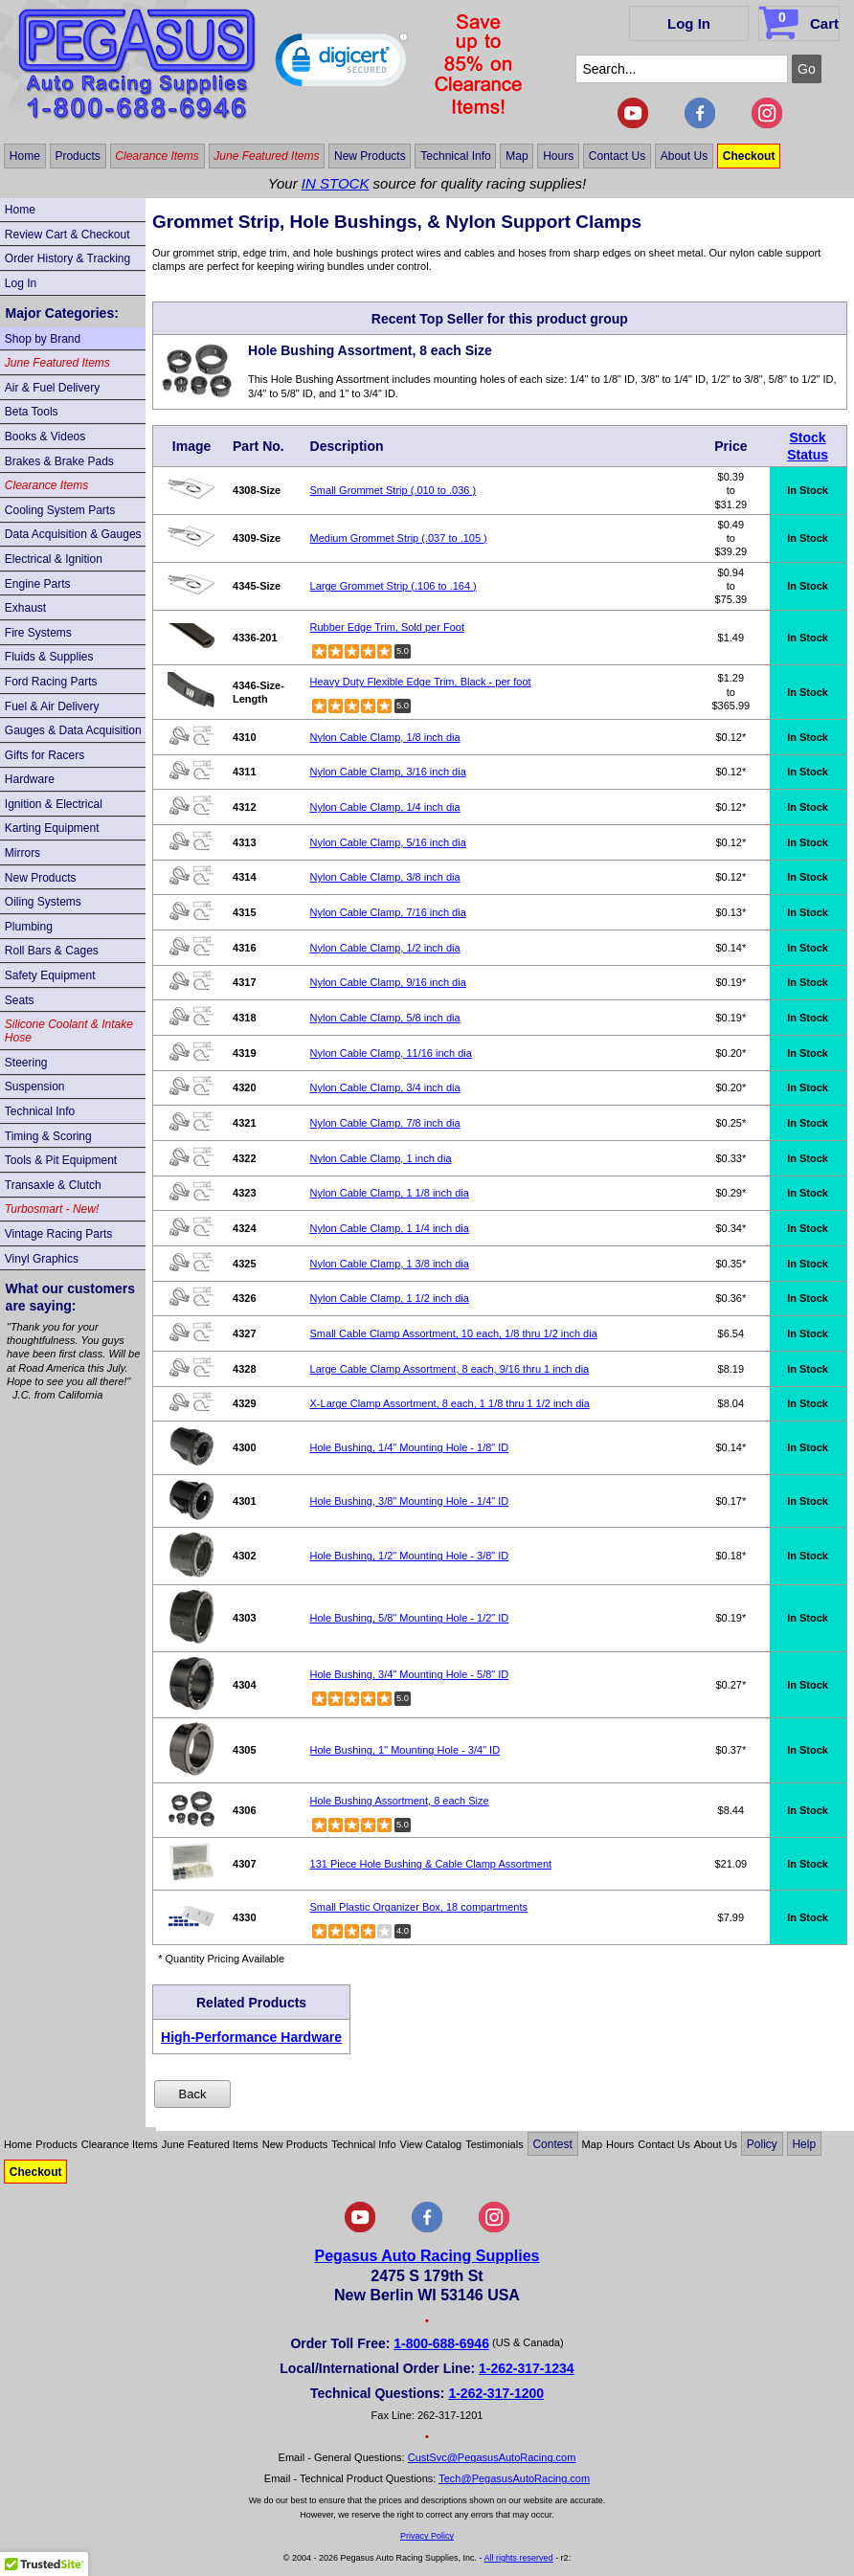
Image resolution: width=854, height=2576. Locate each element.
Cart (801, 20)
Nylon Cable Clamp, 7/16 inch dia (388, 912)
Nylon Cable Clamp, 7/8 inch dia (385, 1123)
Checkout (749, 156)
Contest (552, 2144)
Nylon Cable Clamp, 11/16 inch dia (391, 1053)
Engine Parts (38, 584)
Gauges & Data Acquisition (73, 730)
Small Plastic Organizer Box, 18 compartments (419, 1907)
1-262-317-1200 (496, 2393)
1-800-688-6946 (441, 2343)
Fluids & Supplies (49, 656)
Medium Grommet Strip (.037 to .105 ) (398, 538)
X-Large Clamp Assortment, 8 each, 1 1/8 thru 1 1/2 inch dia (450, 1403)
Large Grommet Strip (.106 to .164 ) (393, 586)
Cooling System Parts (60, 510)
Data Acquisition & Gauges (73, 534)
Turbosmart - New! (52, 1209)
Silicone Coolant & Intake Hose (69, 1031)
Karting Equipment (52, 828)
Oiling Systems (43, 901)
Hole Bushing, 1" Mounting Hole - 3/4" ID (405, 1750)
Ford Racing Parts (51, 681)
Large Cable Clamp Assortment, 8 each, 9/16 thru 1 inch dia (450, 1369)
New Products (370, 156)
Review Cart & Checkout (67, 234)
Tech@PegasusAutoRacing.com (514, 2478)
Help (804, 2144)
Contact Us (617, 156)
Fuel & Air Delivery (52, 706)
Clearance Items (156, 156)
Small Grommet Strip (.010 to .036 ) (393, 490)
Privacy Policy (427, 2536)
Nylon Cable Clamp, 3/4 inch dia (385, 1087)
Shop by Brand (42, 339)
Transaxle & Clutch (53, 1185)
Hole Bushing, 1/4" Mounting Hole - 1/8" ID (409, 1447)
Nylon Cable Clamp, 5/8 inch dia (385, 1017)
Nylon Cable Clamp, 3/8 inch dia (385, 877)
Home (25, 156)
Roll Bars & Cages (52, 950)
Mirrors (22, 853)
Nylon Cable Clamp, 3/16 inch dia (388, 771)
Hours (558, 156)
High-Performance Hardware (251, 2037)
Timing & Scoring (48, 1136)
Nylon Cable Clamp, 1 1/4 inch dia (389, 1228)
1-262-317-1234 (526, 2368)
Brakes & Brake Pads (59, 461)
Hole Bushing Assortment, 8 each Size (399, 1800)
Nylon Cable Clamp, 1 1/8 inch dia (389, 1192)
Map (517, 156)
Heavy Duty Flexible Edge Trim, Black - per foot (420, 681)
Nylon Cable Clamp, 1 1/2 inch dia (389, 1298)
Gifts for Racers (44, 755)
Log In (688, 23)
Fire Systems (38, 632)
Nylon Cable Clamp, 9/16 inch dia (388, 982)
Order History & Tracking (67, 258)
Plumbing (29, 926)
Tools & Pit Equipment (61, 1160)
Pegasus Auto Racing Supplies (426, 2256)
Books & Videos (45, 436)
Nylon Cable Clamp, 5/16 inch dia (388, 842)
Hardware (30, 779)
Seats (19, 1000)
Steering (26, 1062)
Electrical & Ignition (53, 559)
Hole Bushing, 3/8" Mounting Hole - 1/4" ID (409, 1501)
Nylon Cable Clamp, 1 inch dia (381, 1158)
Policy (762, 2144)
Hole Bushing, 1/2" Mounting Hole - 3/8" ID (409, 1555)
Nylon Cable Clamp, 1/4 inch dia (385, 807)
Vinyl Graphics (42, 1259)
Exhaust (25, 608)
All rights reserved (518, 2558)
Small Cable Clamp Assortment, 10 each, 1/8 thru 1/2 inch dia (453, 1333)
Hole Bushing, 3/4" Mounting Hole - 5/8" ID (409, 1674)
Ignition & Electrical (53, 804)
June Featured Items (266, 156)
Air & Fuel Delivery (52, 387)
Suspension (35, 1086)
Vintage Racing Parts (59, 1234)
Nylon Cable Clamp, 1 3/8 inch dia (389, 1263)
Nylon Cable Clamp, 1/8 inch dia (385, 737)
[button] (342, 64)
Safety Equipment (50, 975)
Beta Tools (31, 411)
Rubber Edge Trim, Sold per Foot (387, 627)
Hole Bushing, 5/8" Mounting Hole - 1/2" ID (409, 1618)
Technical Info (455, 156)
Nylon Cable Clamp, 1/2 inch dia (385, 947)
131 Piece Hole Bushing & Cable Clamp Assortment (431, 1864)
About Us (684, 156)
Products (77, 156)
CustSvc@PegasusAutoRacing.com (492, 2457)
